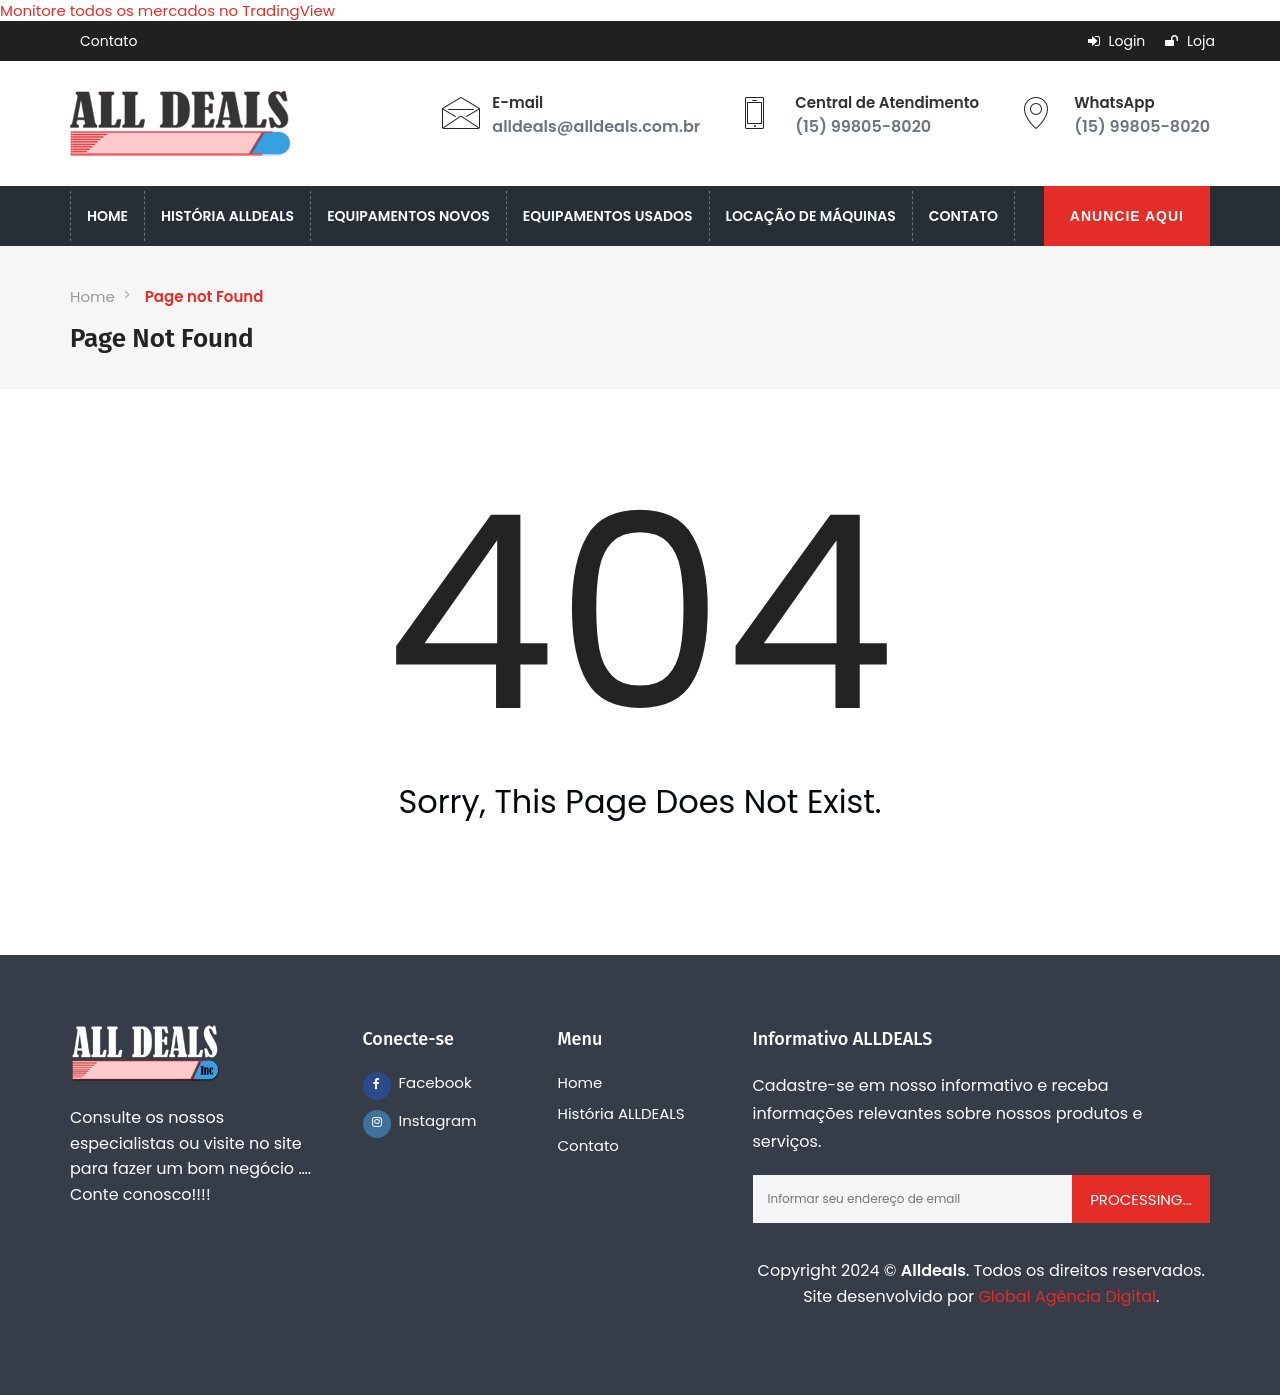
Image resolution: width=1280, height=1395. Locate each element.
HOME (107, 216)
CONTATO (963, 216)
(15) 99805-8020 (863, 126)
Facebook (413, 1082)
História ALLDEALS (621, 1113)
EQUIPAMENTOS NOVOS (408, 216)
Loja (1190, 41)
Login (1117, 41)
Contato (108, 41)
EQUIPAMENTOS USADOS (608, 216)
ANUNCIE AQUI (1127, 216)
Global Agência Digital (1067, 1296)
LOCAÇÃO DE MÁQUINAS (811, 216)
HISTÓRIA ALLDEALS (227, 216)
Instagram (413, 1120)
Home (92, 296)
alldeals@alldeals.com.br (596, 126)
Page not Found (204, 296)
